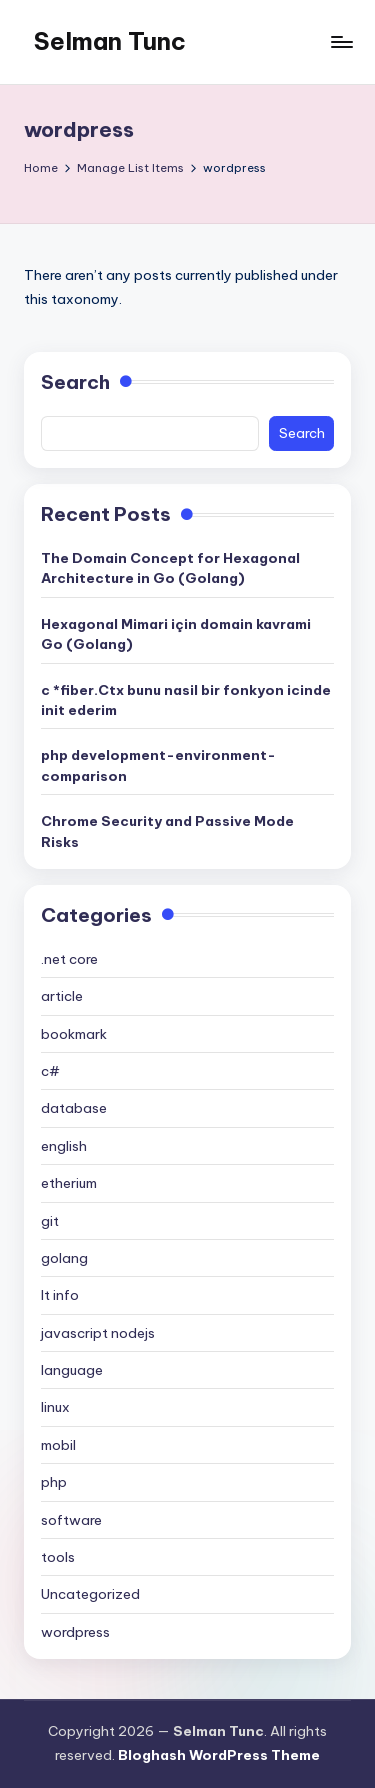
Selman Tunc (110, 41)
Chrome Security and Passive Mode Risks (167, 831)
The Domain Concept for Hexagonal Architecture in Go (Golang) (170, 568)
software (71, 1520)
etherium (69, 1183)
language (72, 1370)
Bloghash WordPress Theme (219, 1755)
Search (75, 382)
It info (60, 1295)
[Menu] (341, 41)
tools (58, 1557)
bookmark (74, 1034)
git (50, 1221)
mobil (58, 1445)
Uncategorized (90, 1594)
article (62, 996)
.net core (69, 959)
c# (50, 1071)
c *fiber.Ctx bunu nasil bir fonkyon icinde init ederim (186, 700)
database (74, 1108)
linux (55, 1407)
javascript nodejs (98, 1333)
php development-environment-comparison (158, 765)
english (64, 1146)
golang (64, 1258)
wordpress (75, 1632)
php (54, 1482)
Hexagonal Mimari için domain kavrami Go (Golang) (176, 634)
